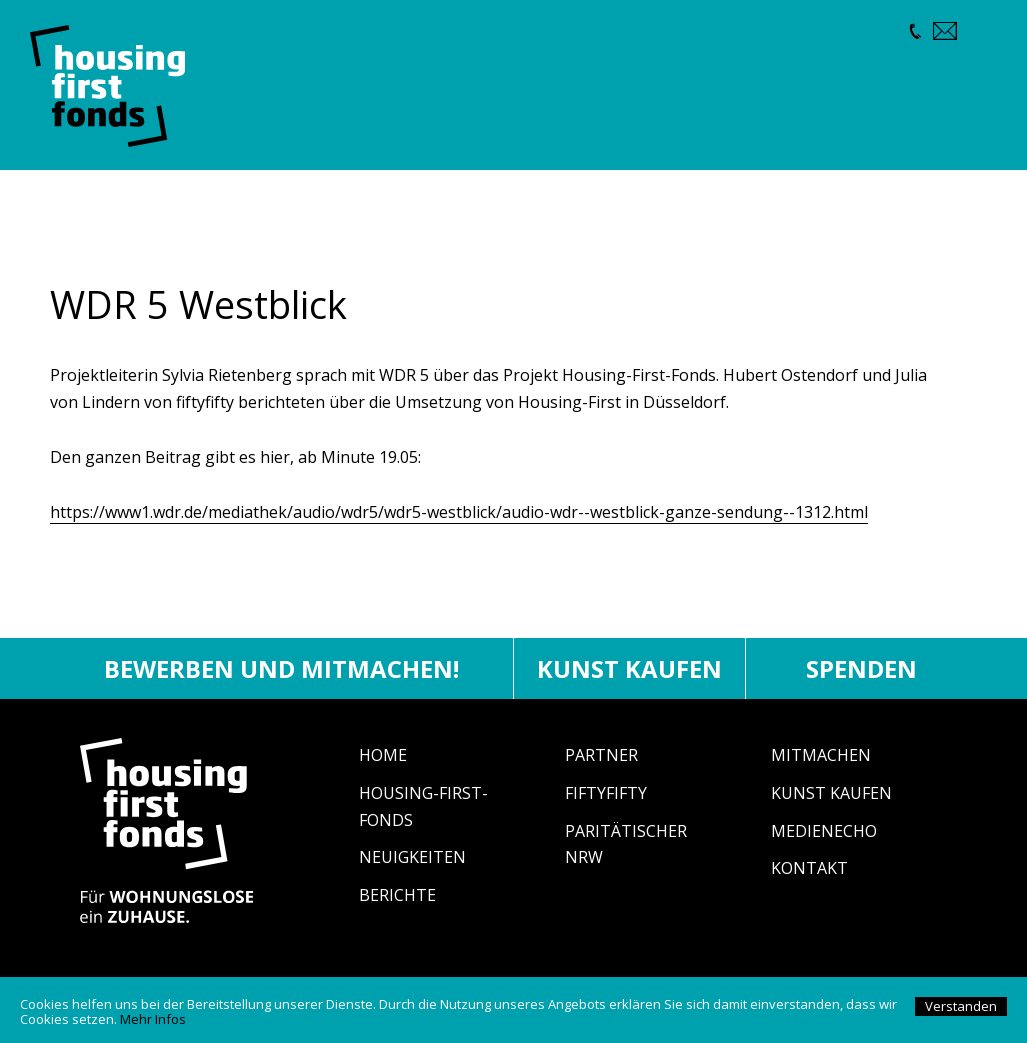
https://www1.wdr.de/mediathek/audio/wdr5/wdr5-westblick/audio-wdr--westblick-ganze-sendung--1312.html (459, 512)
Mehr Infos (153, 1019)
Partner (601, 755)
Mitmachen (821, 755)
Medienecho (824, 831)
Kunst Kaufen (831, 793)
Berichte (397, 895)
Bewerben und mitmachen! (281, 668)
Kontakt (809, 868)
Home (383, 755)
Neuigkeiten (412, 857)
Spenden (861, 668)
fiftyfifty (606, 793)
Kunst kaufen (629, 668)
